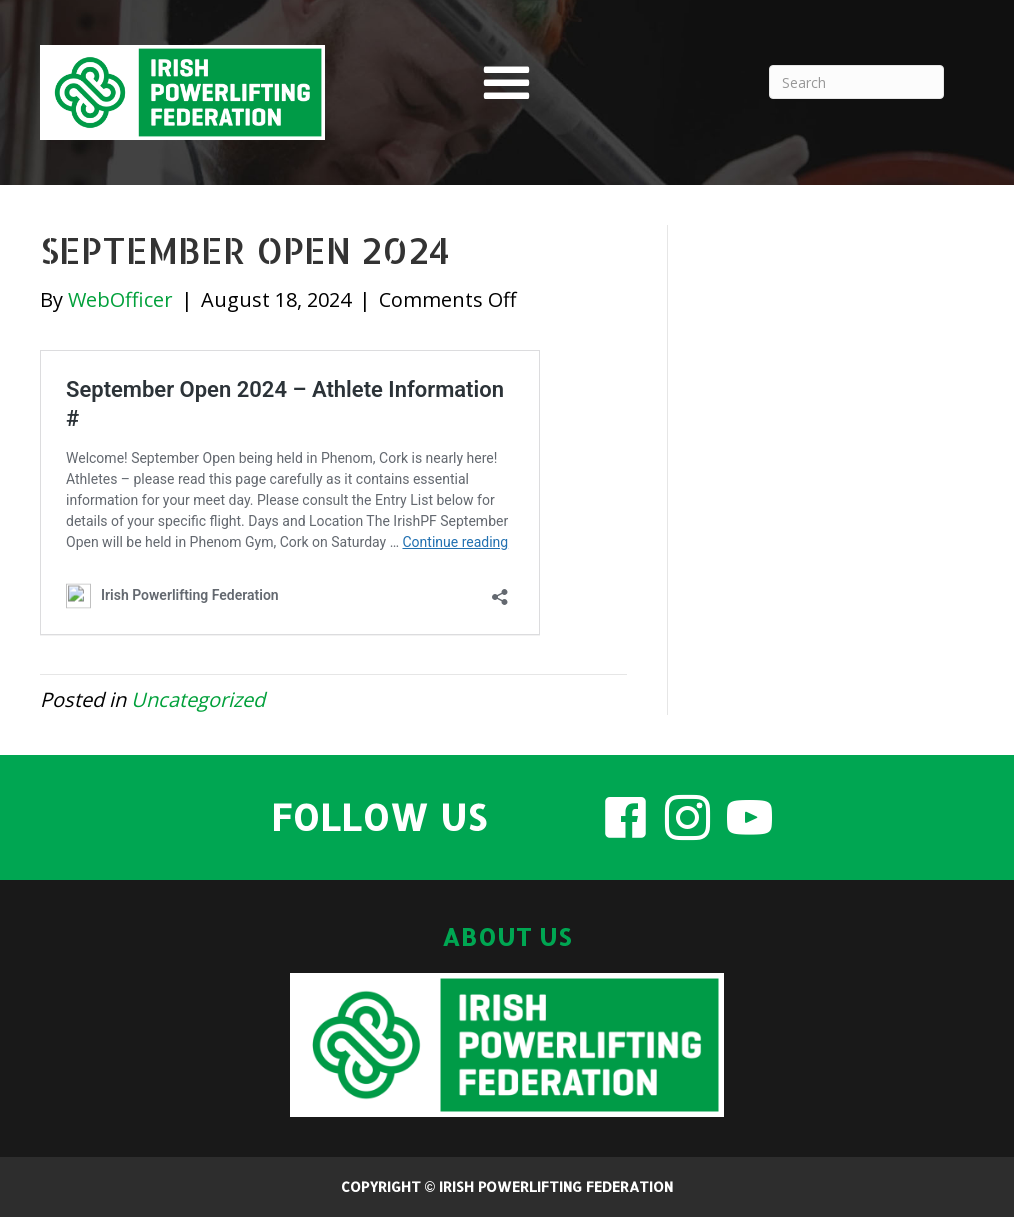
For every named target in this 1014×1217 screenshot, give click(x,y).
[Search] (856, 82)
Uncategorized (198, 699)
